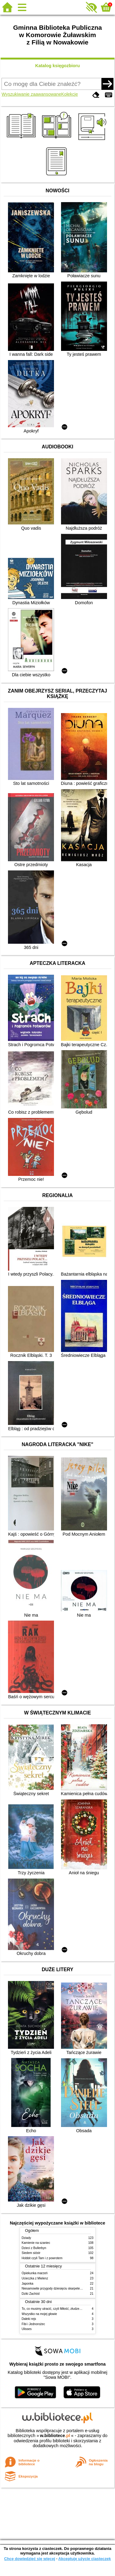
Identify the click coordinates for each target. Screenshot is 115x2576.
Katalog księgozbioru (57, 65)
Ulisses (27, 2329)
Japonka (27, 2283)
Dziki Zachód (31, 2293)
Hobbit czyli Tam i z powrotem (42, 2258)
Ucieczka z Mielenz (35, 2278)
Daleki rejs (29, 2319)
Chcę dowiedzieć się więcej (29, 2558)
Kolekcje (69, 94)
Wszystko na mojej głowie (39, 2314)
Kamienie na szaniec (36, 2242)
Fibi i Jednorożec (33, 2324)
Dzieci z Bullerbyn (34, 2248)
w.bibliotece (55, 2435)
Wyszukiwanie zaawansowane (31, 94)
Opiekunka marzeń (35, 2273)
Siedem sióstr (31, 2253)
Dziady (26, 2238)
